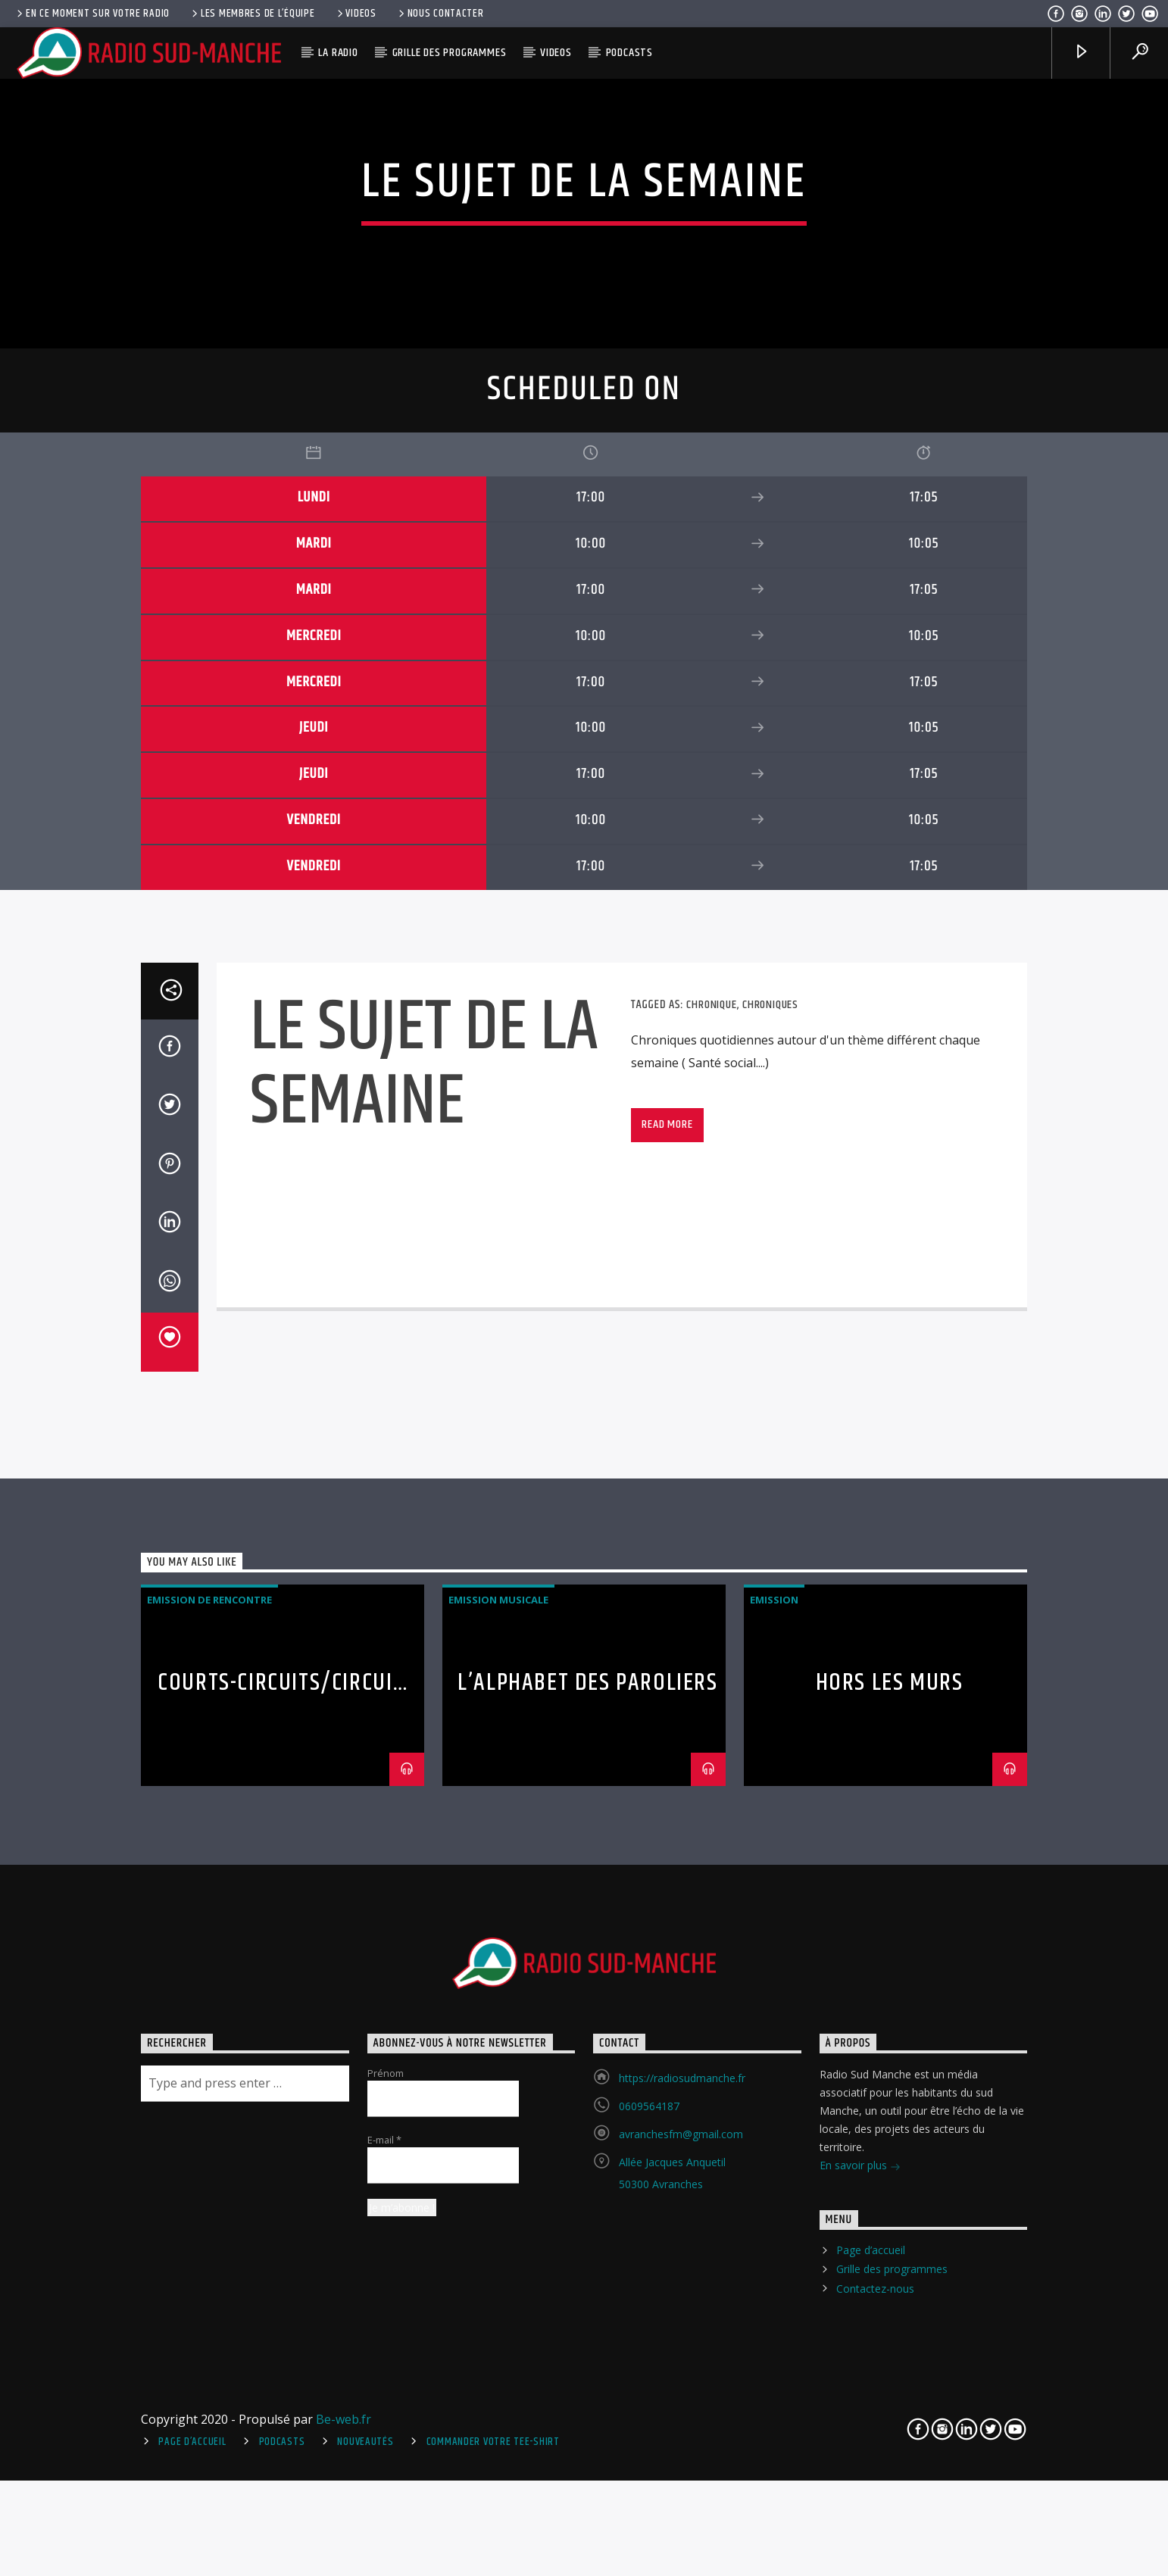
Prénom (385, 2527)
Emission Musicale (498, 2054)
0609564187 (649, 2560)
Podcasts (629, 52)
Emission (774, 2054)
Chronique (711, 1458)
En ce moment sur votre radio (92, 13)
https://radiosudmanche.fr (682, 2532)
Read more (667, 1578)
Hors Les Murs (889, 2137)
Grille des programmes (449, 52)
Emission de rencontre (209, 2054)
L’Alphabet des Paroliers (587, 2137)
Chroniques (770, 1458)
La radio (338, 52)
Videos (355, 13)
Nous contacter (440, 13)
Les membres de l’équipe (251, 13)
